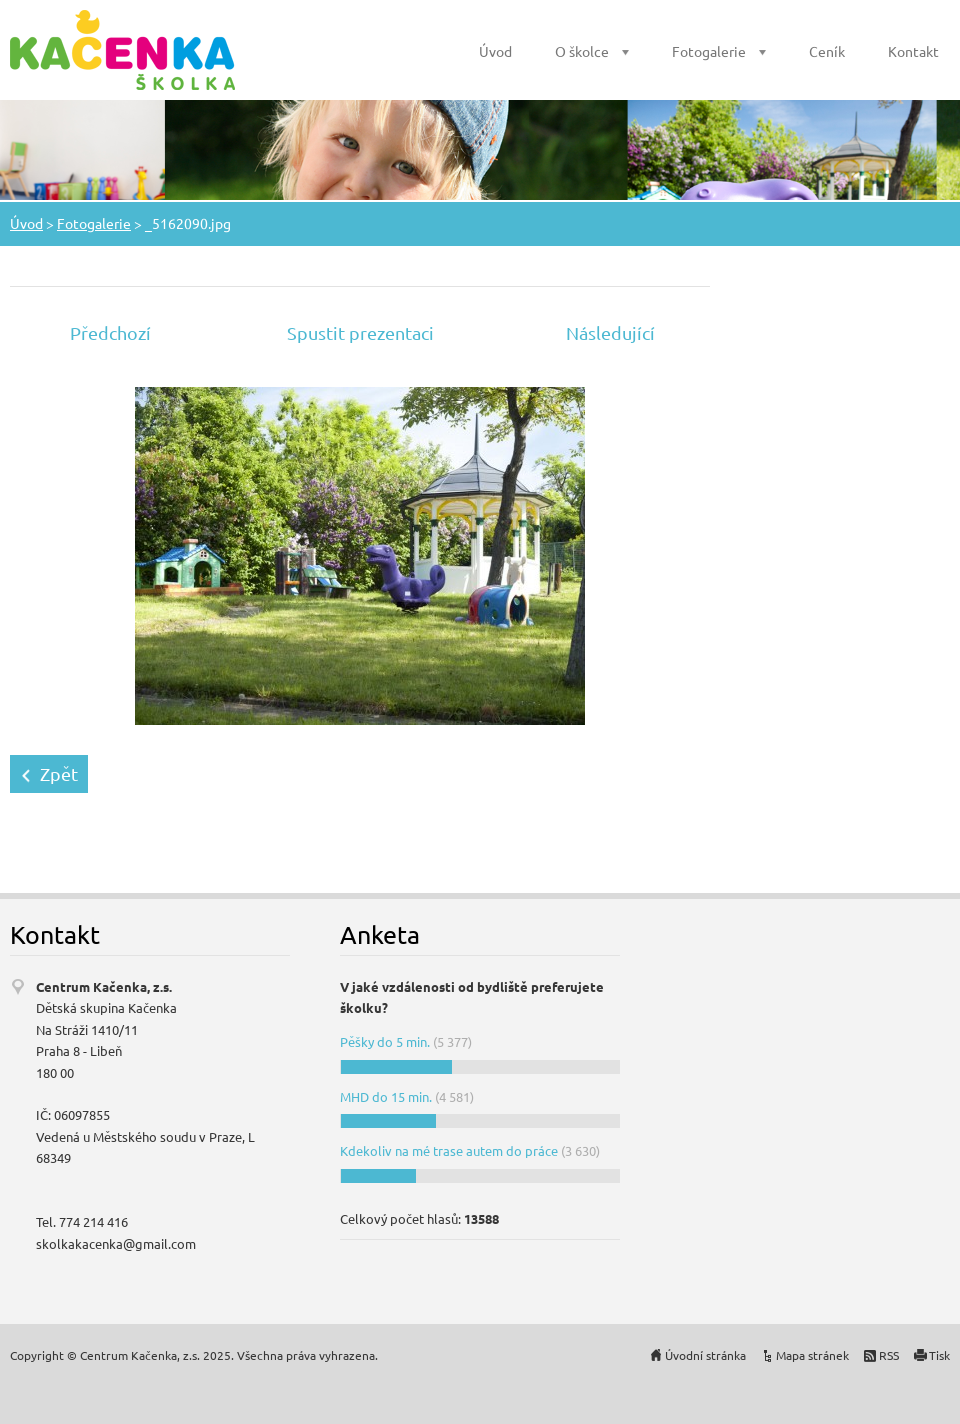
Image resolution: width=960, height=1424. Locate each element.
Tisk (939, 1355)
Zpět (59, 773)
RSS (889, 1355)
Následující (610, 332)
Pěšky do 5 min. (385, 1041)
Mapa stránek (812, 1355)
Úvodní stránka (705, 1355)
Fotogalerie (709, 51)
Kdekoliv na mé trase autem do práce (449, 1150)
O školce (582, 51)
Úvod (495, 51)
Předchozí (110, 332)
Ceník (827, 51)
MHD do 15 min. (386, 1096)
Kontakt (913, 51)
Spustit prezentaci (360, 332)
